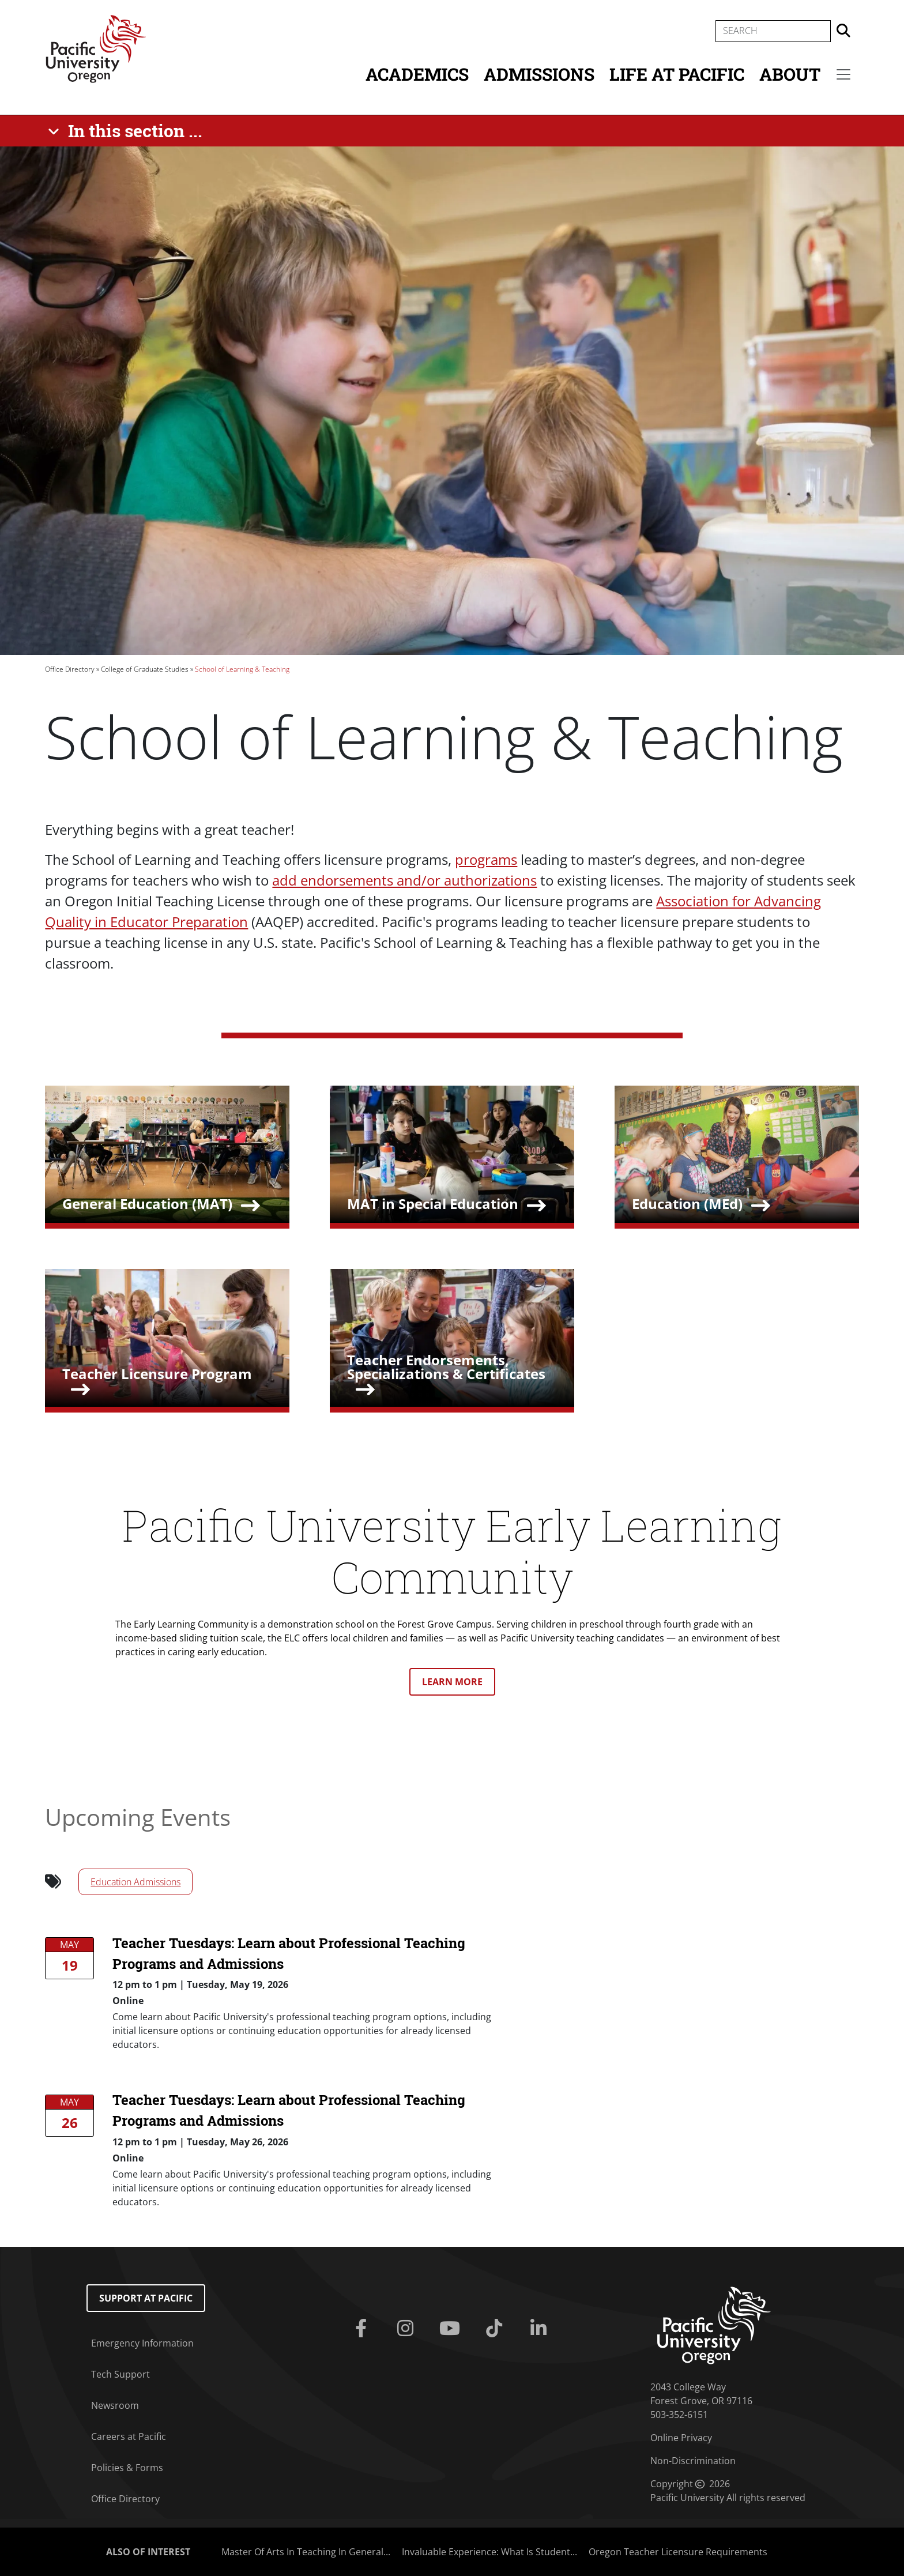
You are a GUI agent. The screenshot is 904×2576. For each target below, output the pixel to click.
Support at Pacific (146, 2298)
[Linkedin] (540, 2328)
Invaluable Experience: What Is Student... (489, 2551)
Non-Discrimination (693, 2460)
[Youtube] (452, 2328)
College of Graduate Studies (145, 669)
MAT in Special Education (432, 1203)
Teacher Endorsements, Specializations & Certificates (446, 1366)
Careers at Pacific (128, 2436)
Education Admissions (135, 1881)
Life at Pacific (676, 74)
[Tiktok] (496, 2328)
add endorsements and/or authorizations (404, 880)
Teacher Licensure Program (157, 1373)
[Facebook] (363, 2328)
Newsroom (115, 2405)
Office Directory (70, 669)
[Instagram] (408, 2328)
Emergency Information (142, 2343)
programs (486, 859)
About (789, 74)
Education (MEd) (687, 1203)
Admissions (539, 74)
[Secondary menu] (843, 74)
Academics (417, 74)
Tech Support (120, 2374)
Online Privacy (681, 2437)
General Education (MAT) (147, 1203)
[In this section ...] (127, 131)
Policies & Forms (127, 2467)
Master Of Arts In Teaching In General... (305, 2551)
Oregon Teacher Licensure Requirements (678, 2551)
